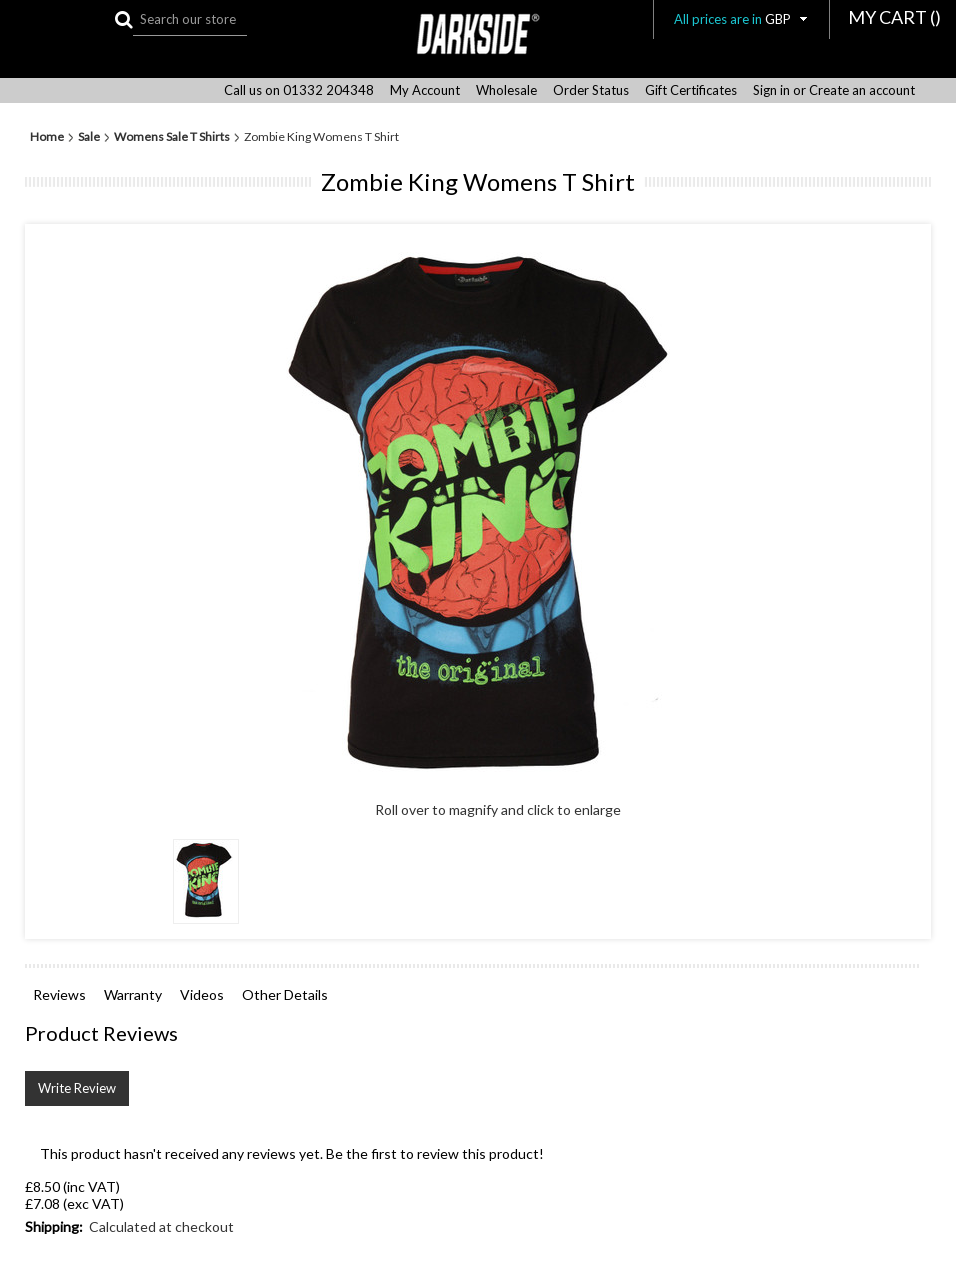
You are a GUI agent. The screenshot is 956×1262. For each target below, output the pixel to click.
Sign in (771, 90)
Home (47, 137)
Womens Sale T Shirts (172, 137)
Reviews (59, 994)
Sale (89, 137)
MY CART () (894, 17)
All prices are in (741, 19)
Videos (202, 994)
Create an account (862, 90)
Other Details (285, 994)
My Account (425, 90)
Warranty (133, 994)
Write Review (77, 1088)
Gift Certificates (691, 90)
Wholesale (506, 90)
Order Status (591, 90)
